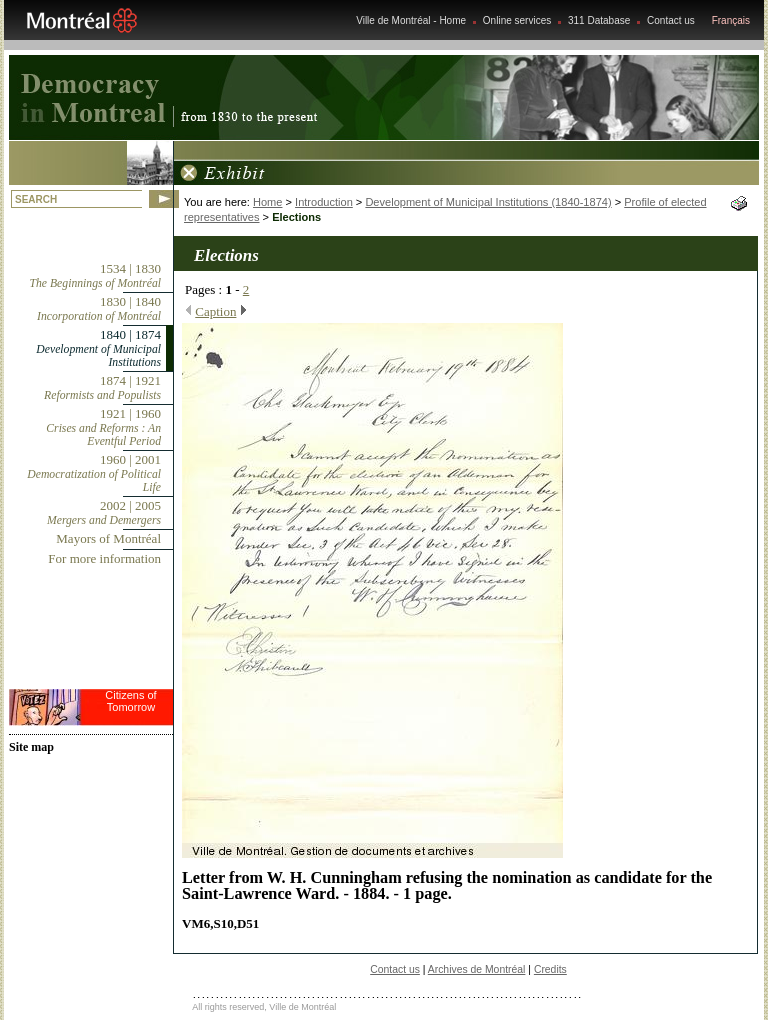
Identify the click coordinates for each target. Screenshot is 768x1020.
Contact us (671, 20)
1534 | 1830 (95, 275)
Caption (215, 311)
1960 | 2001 (94, 473)
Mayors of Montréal (108, 538)
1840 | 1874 (98, 348)
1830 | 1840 (99, 308)
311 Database (599, 20)
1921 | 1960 (103, 427)
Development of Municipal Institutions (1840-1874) (488, 202)
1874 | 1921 (102, 387)
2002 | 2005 (104, 512)
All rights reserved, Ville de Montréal (264, 1007)
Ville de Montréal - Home (411, 20)
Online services (517, 20)
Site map (31, 747)
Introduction (324, 202)
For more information (104, 558)
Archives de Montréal (477, 969)
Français (731, 20)
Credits (550, 969)
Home (267, 202)
